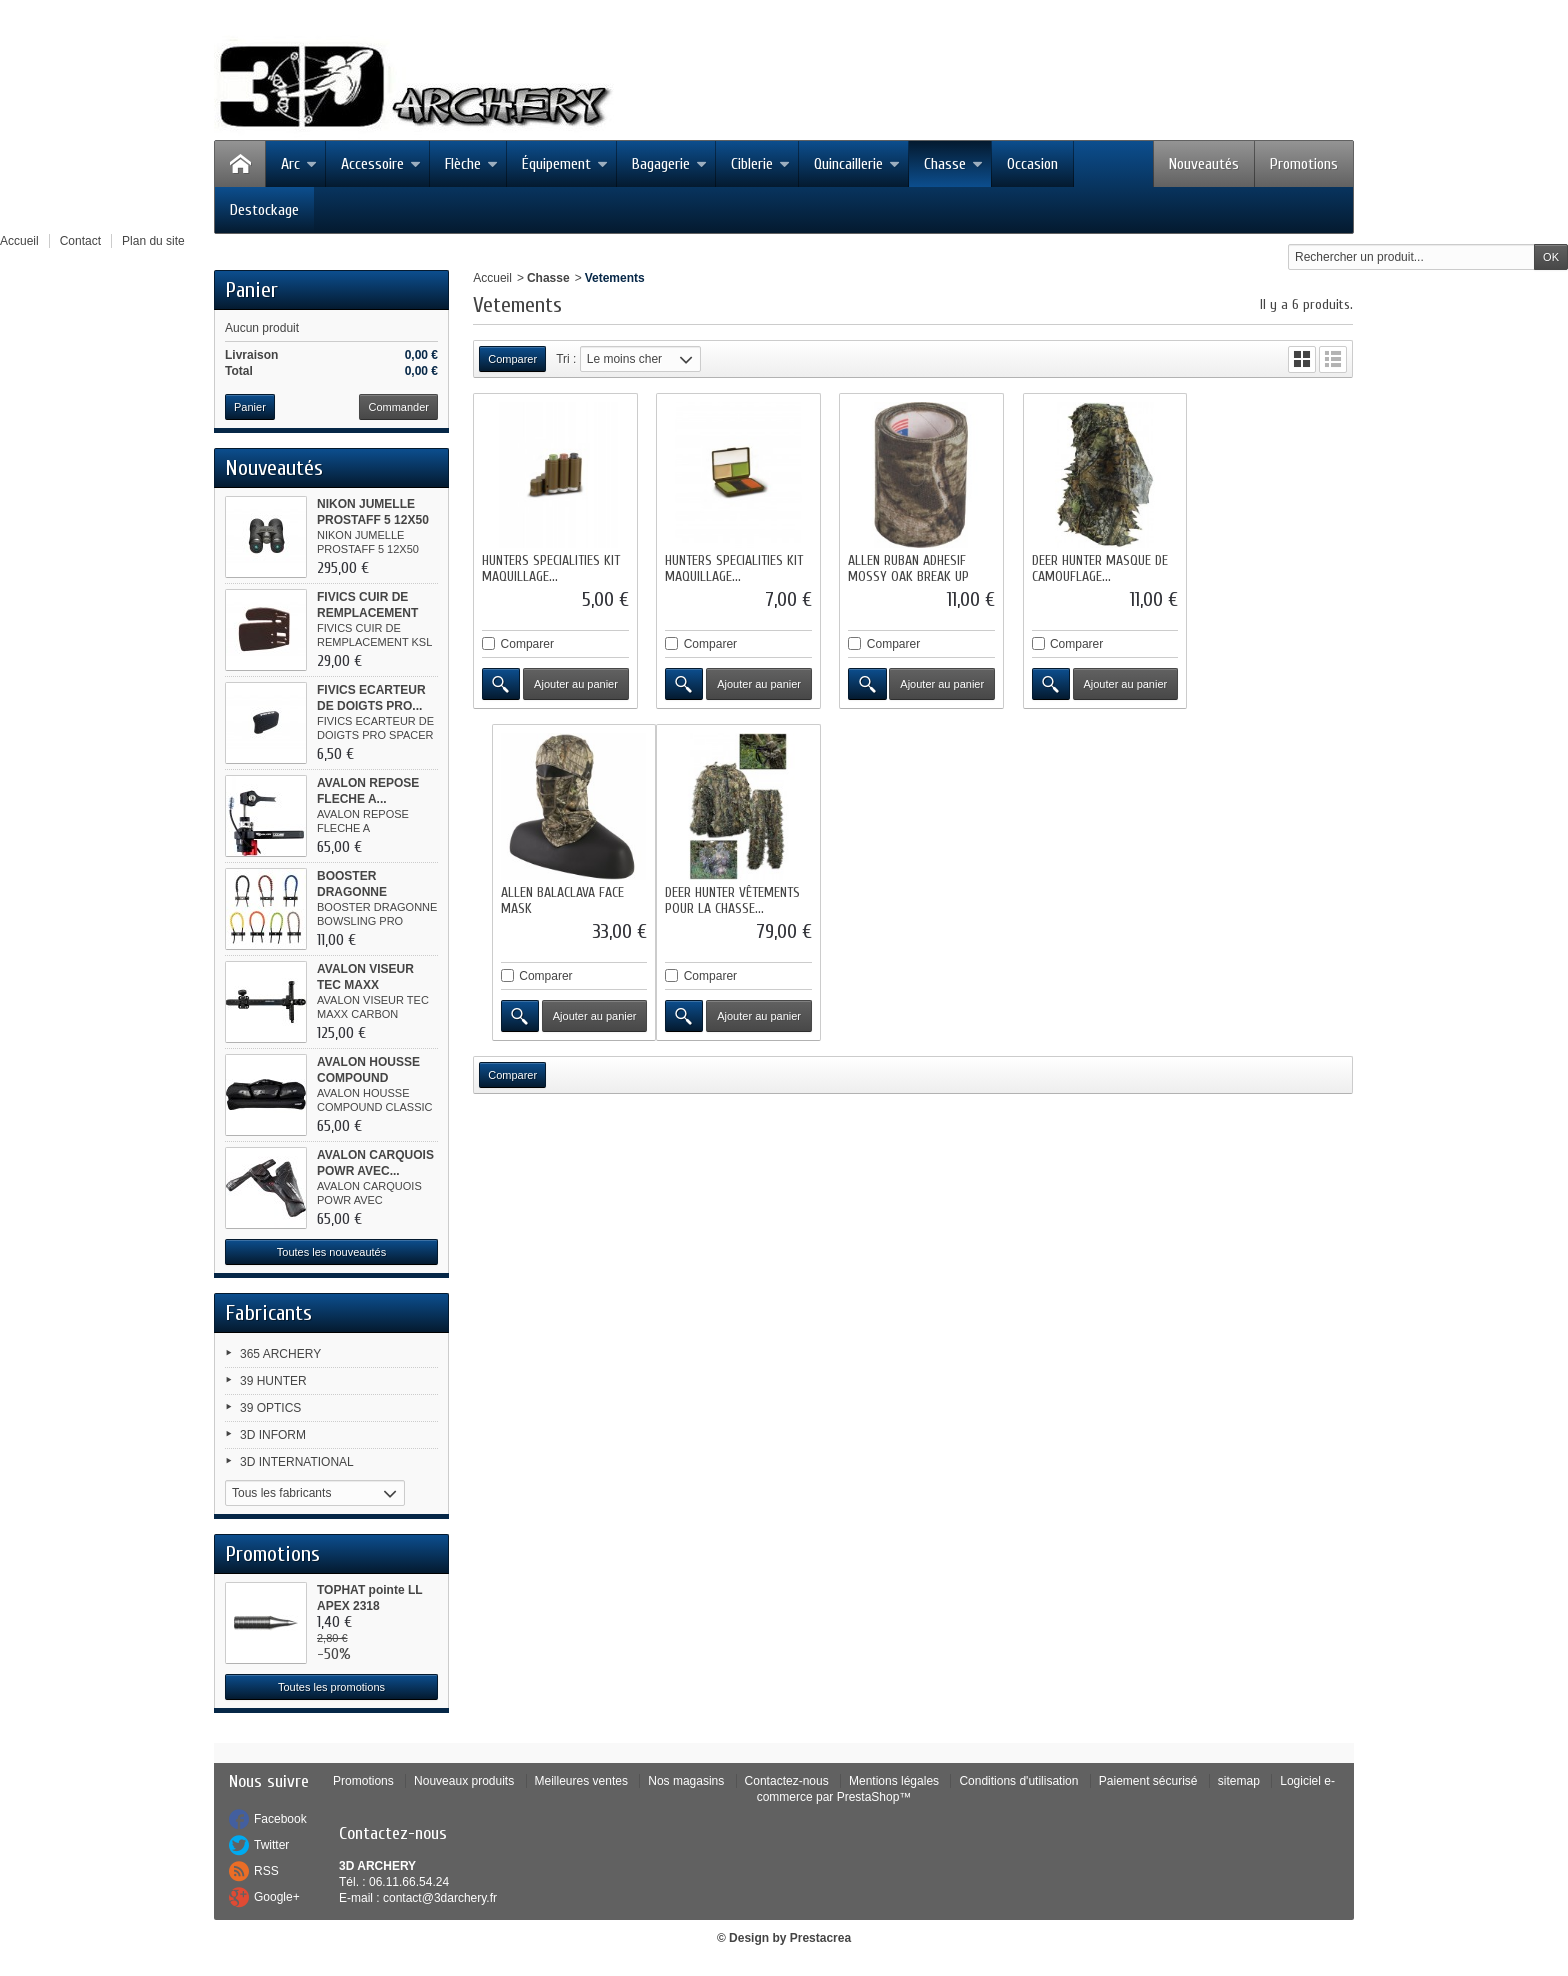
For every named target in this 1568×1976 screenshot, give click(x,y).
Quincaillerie (857, 164)
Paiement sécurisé (1148, 1781)
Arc (299, 164)
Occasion (1032, 164)
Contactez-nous (787, 1781)
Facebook (280, 1819)
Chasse (953, 164)
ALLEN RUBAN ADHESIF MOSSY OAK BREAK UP (902, 565)
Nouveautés (1204, 164)
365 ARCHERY (280, 1354)
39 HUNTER (273, 1381)
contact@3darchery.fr (440, 1898)
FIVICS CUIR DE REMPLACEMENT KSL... (367, 613)
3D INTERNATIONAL (297, 1462)
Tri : (566, 359)
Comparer (527, 641)
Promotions (1304, 164)
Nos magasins (686, 1781)
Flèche (471, 164)
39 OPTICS (270, 1408)
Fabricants (268, 1313)
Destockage (264, 210)
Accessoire (381, 164)
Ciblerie (760, 164)
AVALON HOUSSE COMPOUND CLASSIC (368, 1078)
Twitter (271, 1845)
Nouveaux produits (464, 1781)
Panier (251, 290)
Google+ (277, 1897)
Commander (398, 407)
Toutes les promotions (331, 1687)
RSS (266, 1871)
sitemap (1239, 1781)
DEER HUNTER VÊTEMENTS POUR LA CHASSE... (549, 893)
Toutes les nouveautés (331, 1252)
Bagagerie (669, 164)
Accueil (492, 278)
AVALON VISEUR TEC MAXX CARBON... (365, 985)
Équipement (565, 164)
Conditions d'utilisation (1018, 1781)
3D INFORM (273, 1435)
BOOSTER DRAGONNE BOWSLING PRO (364, 892)
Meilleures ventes (581, 1781)
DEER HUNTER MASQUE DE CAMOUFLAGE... (1089, 565)
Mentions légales (894, 1781)
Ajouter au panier (574, 681)
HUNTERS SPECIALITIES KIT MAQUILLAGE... (551, 565)
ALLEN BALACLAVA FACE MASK (1262, 565)
